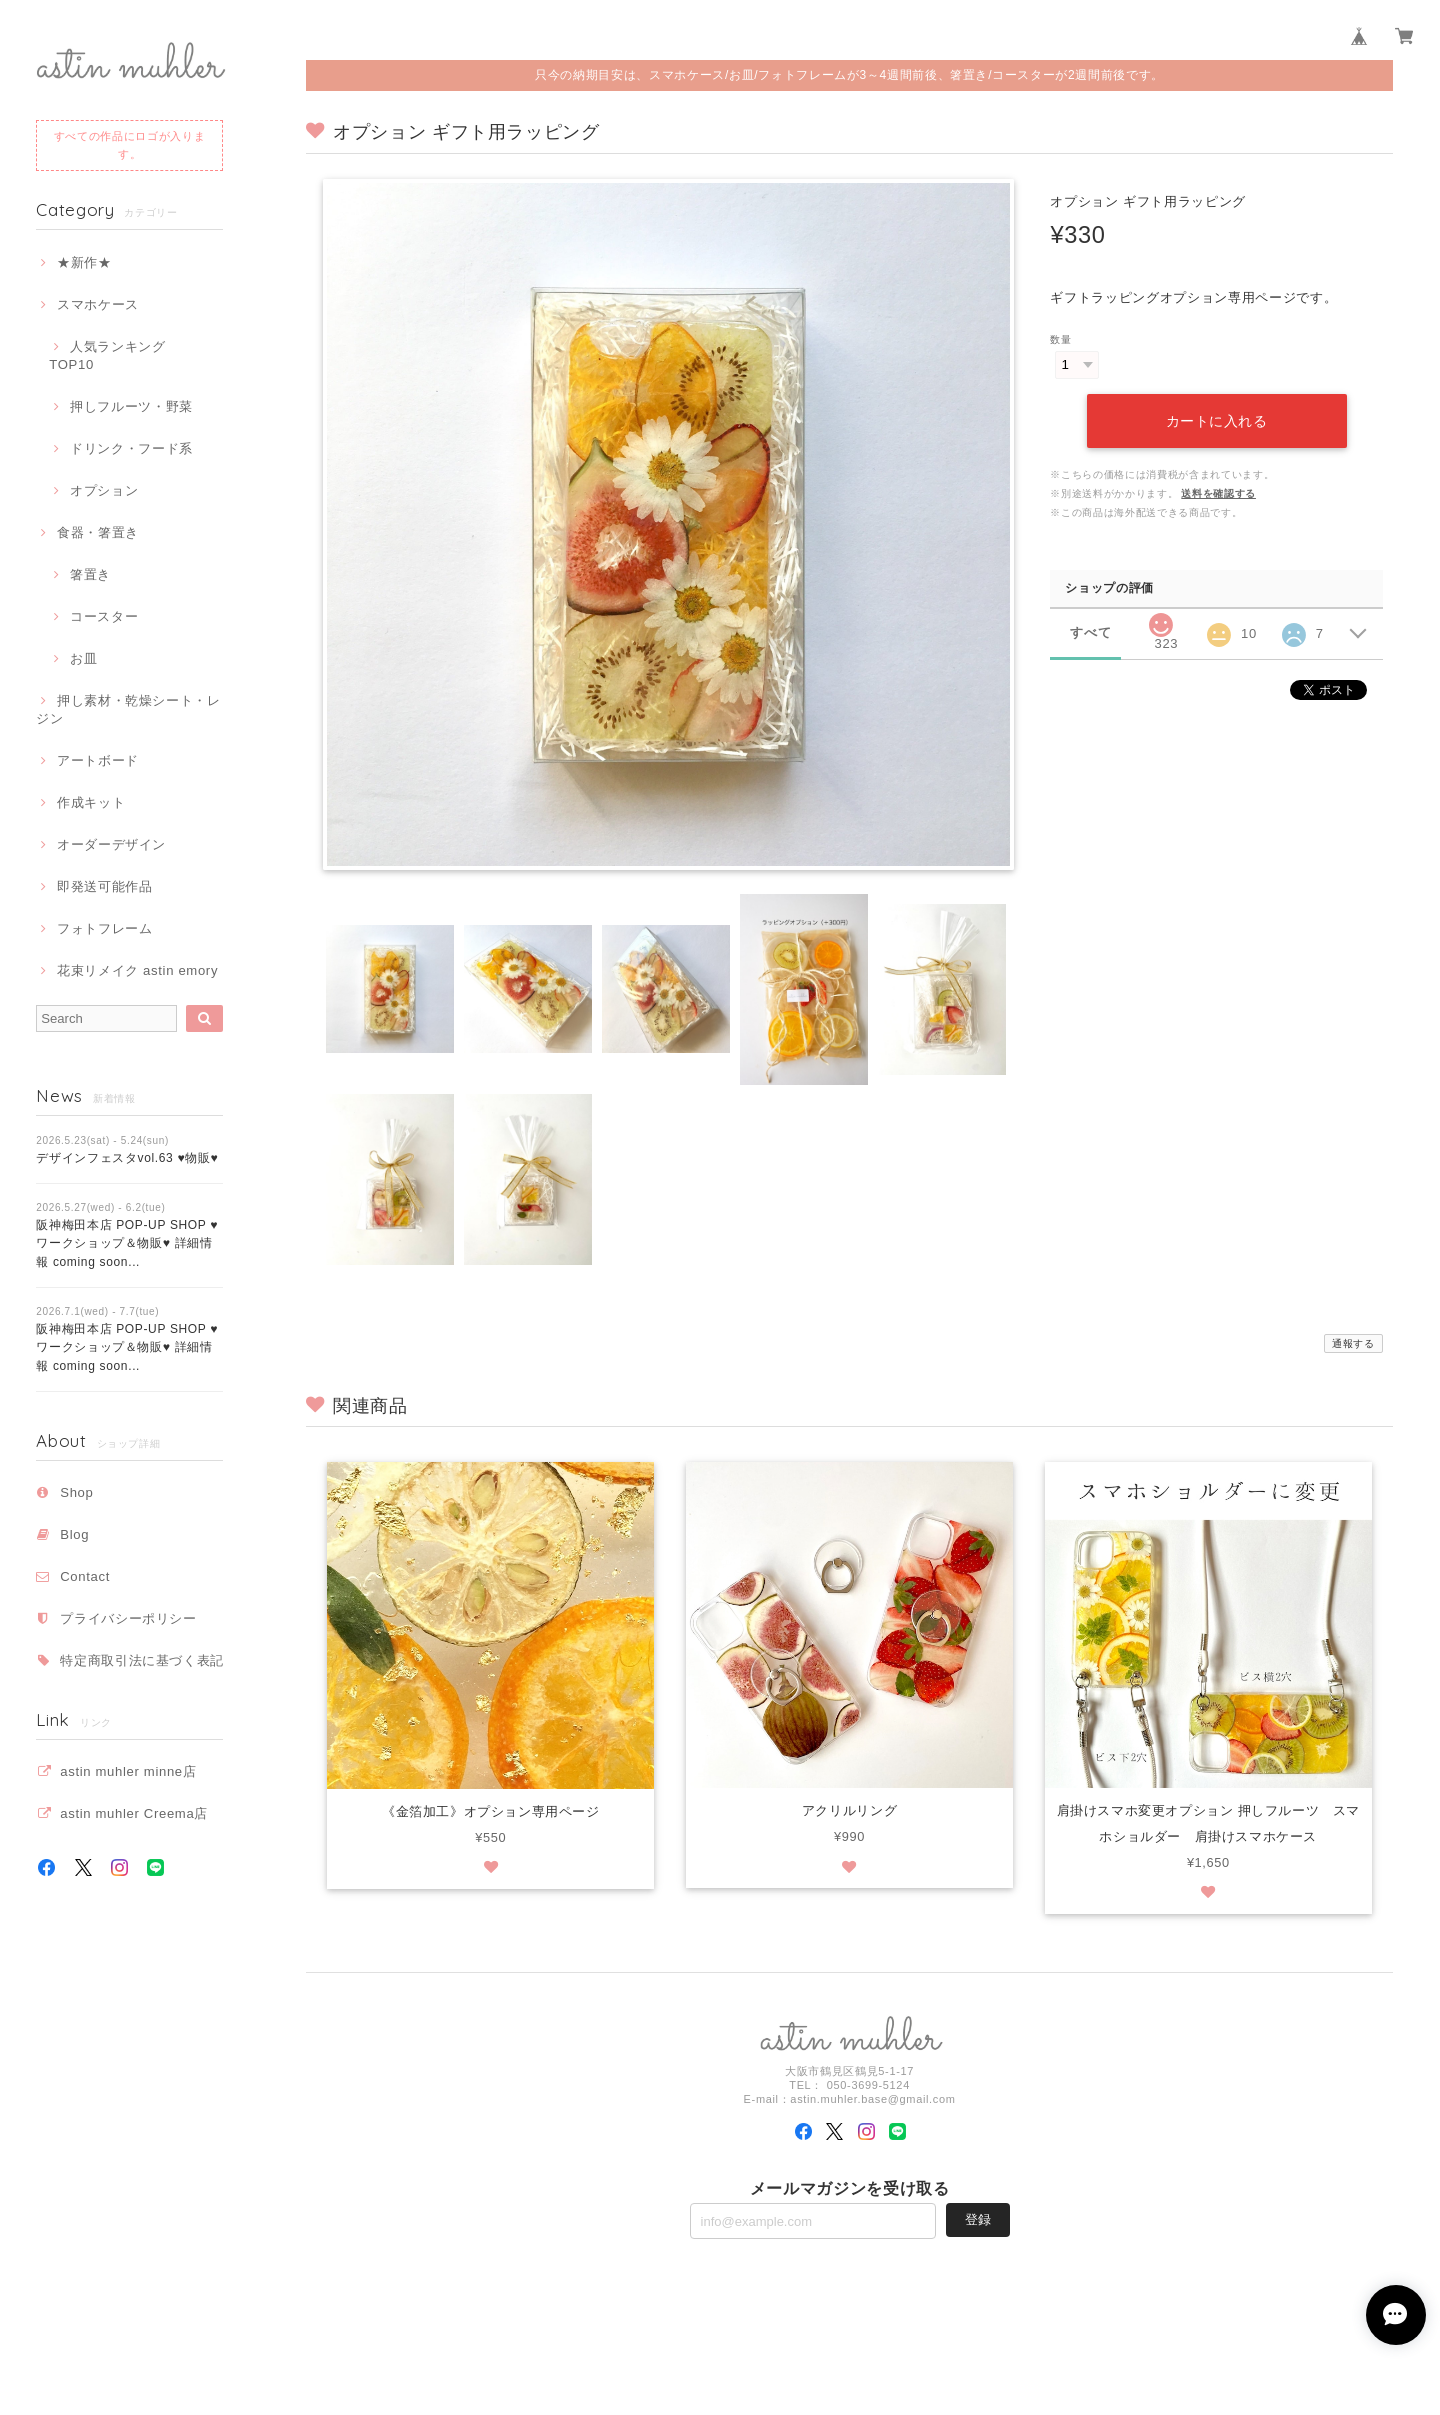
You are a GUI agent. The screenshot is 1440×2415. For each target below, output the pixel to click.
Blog (74, 1534)
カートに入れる (1217, 421)
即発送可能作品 (105, 886)
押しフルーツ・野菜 (131, 406)
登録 (978, 2221)
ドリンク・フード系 (131, 448)
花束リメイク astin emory (137, 970)
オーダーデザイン (111, 844)
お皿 (83, 658)
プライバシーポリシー (128, 1618)
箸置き (90, 574)
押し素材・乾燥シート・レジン (128, 709)
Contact (85, 1576)
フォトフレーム (105, 928)
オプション (104, 490)
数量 (1060, 339)
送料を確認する (1218, 493)
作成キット (91, 802)
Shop (76, 1492)
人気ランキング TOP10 (114, 355)
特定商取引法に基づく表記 (142, 1660)
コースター (104, 616)
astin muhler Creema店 (134, 1813)
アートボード (98, 760)
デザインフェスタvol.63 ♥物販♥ (127, 1158)
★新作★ (84, 262)
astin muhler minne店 (128, 1771)
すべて (1090, 632)
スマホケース (98, 304)
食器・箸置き (98, 532)
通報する (1353, 1343)
